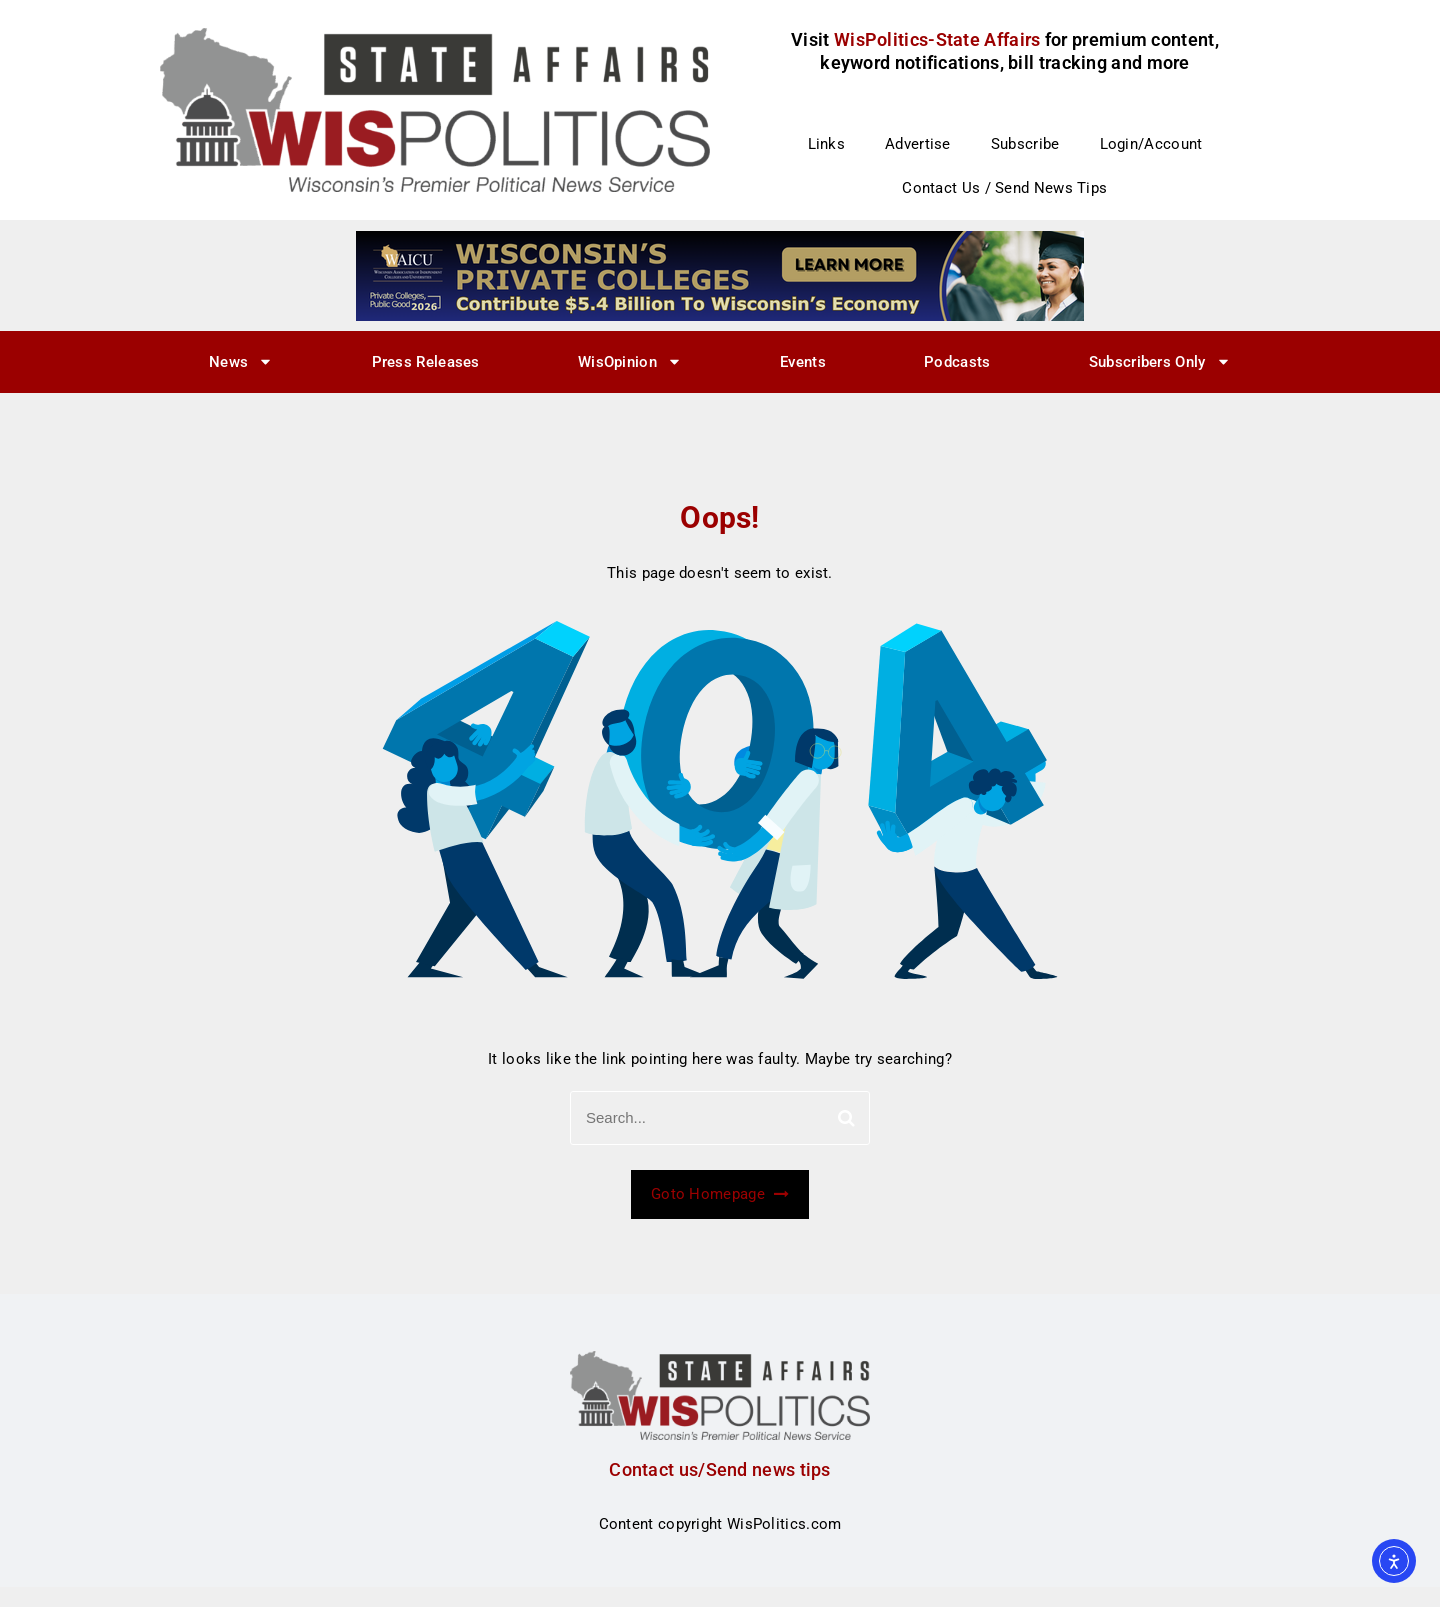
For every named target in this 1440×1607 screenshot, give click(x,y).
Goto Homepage (720, 1194)
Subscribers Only (1160, 361)
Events (803, 362)
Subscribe (1025, 144)
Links (827, 144)
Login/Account (1151, 144)
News (241, 361)
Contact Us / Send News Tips (1004, 188)
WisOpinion (630, 361)
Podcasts (957, 362)
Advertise (918, 144)
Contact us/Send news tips (720, 1469)
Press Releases (426, 362)
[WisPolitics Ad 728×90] (720, 275)
